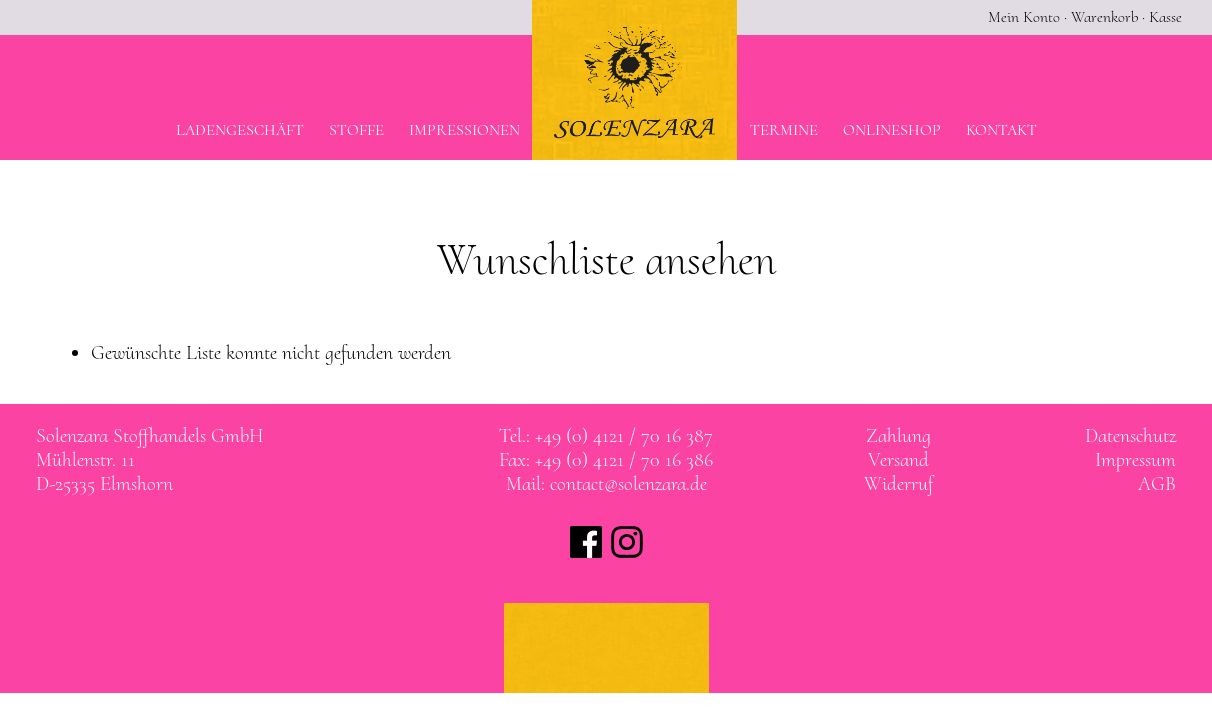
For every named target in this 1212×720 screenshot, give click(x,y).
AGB (1157, 484)
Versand (898, 460)
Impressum (1135, 460)
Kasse (1165, 17)
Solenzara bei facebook (586, 542)
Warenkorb (1104, 17)
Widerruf (898, 484)
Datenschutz (1130, 436)
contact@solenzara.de (628, 484)
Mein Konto (1024, 17)
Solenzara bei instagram (627, 542)
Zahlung (898, 436)
